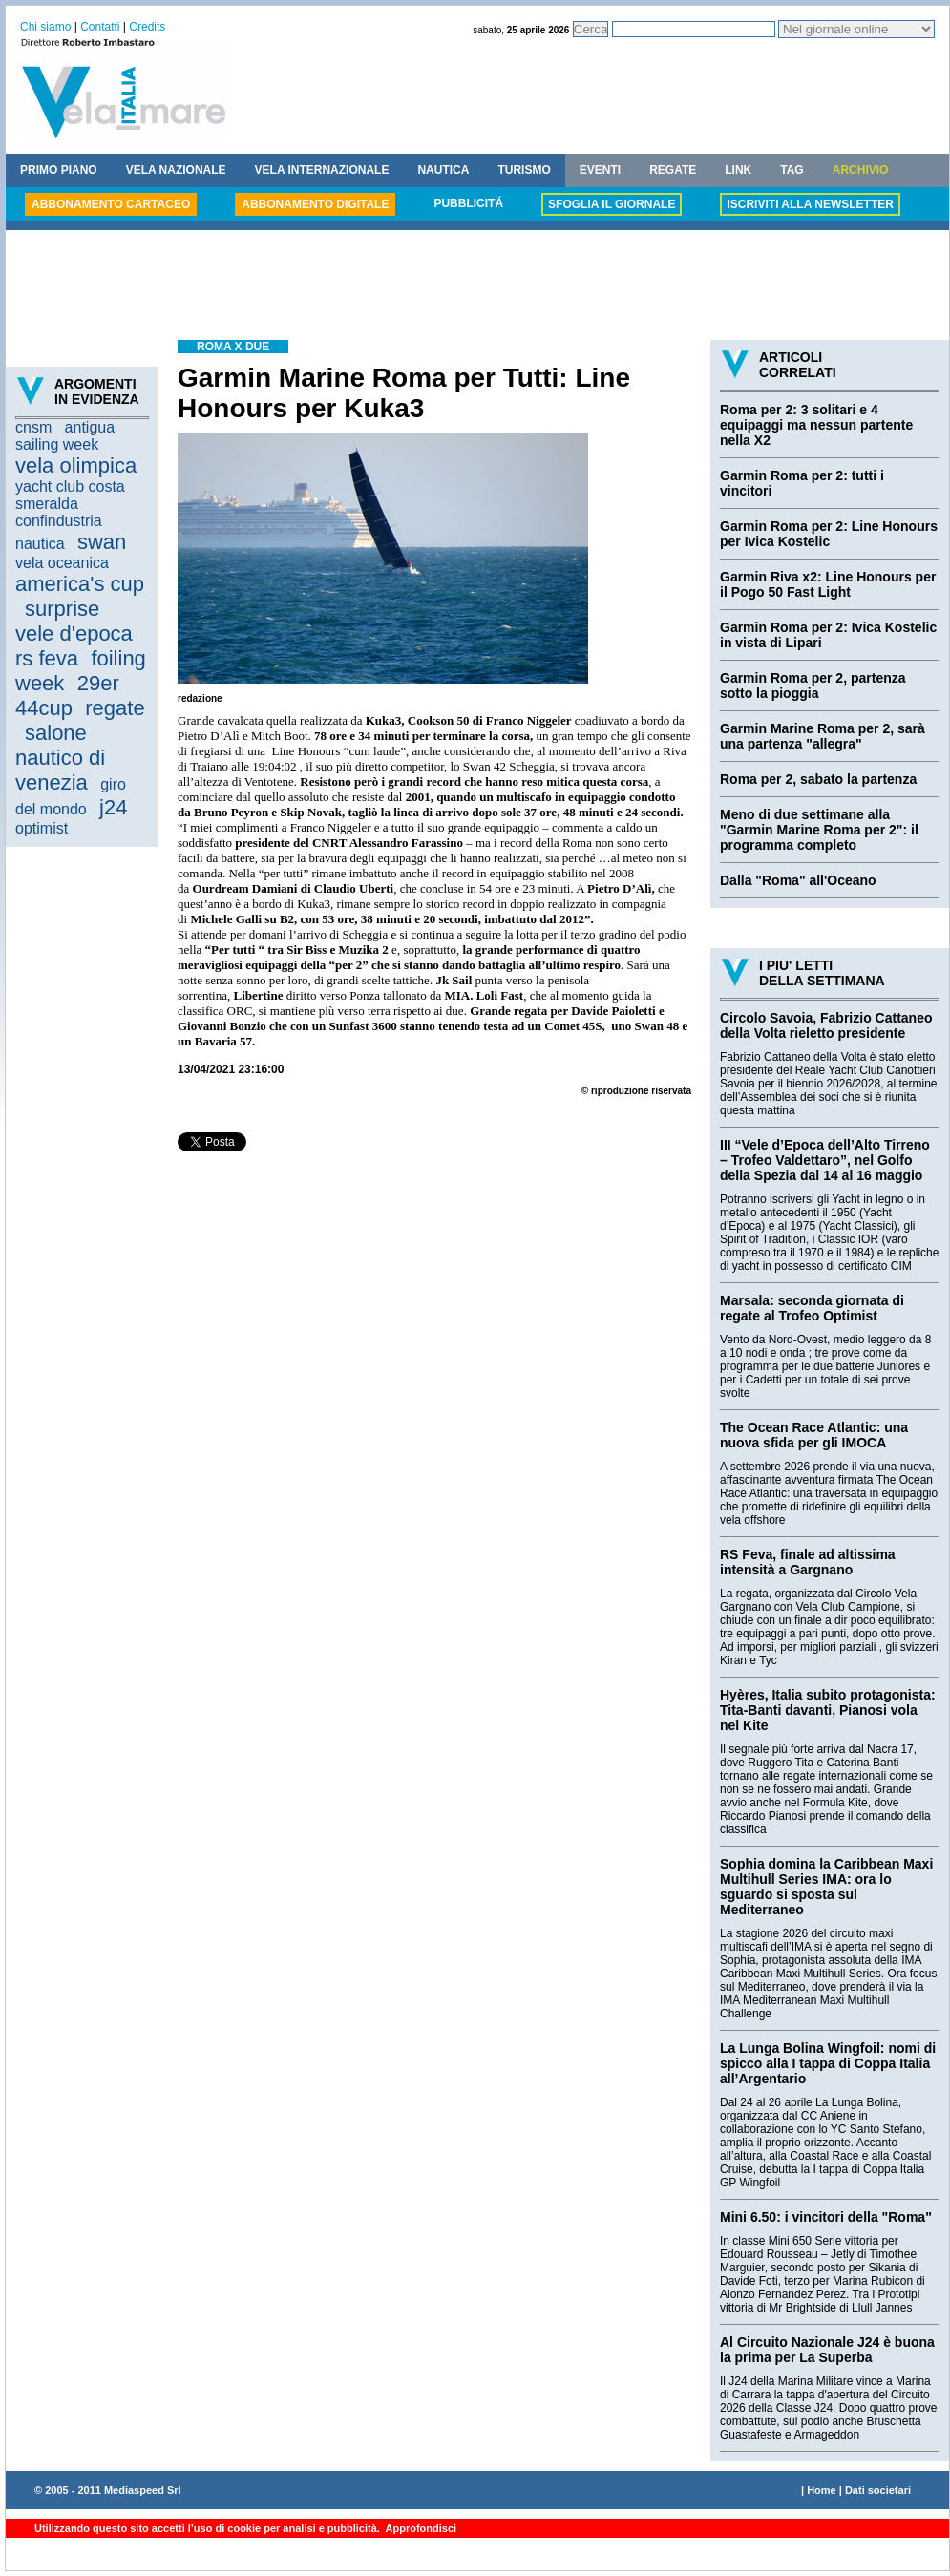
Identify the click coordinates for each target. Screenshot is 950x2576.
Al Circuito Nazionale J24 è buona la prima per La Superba (827, 2349)
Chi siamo (45, 26)
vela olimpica (76, 465)
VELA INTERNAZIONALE (322, 170)
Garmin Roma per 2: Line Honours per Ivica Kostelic (829, 533)
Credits (147, 26)
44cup (44, 708)
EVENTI (600, 170)
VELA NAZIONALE (176, 170)
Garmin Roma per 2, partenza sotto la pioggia (813, 685)
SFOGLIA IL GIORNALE (611, 204)
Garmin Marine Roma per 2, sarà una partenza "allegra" (822, 736)
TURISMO (523, 170)
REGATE (672, 170)
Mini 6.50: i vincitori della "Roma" (826, 2217)
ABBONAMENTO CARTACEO (111, 204)
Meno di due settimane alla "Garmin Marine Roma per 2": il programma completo (819, 830)
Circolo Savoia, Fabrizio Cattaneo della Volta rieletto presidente (826, 1025)
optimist (41, 828)
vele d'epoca (74, 633)
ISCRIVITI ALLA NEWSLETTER (810, 204)
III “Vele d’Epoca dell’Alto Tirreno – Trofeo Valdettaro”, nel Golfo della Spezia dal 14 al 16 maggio (825, 1160)
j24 (113, 807)
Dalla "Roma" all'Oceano (798, 880)
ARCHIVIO (861, 170)
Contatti (99, 26)
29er (98, 683)
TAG (791, 170)
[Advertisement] (477, 287)
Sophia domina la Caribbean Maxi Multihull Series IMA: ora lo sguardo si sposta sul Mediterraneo (826, 1886)
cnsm (33, 427)
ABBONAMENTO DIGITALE (315, 204)
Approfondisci (419, 2528)
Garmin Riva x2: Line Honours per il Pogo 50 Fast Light (828, 584)
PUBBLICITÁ (468, 203)
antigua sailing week (65, 436)
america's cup (79, 584)
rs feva (46, 658)
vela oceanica (62, 563)
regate (114, 708)
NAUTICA (443, 170)
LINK (738, 170)
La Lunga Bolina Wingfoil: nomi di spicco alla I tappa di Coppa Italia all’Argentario (828, 2063)
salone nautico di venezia (60, 757)
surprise (62, 609)
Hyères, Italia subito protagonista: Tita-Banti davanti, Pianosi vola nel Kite (828, 1710)
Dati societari (878, 2490)
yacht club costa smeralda (70, 495)
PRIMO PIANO (58, 170)
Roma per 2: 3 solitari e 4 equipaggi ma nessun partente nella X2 (816, 425)
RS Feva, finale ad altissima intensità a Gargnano (808, 1562)
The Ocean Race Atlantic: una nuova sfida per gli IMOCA (814, 1435)
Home (821, 2490)
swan (101, 542)
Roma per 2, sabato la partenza (818, 779)
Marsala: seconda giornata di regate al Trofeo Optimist (812, 1308)
